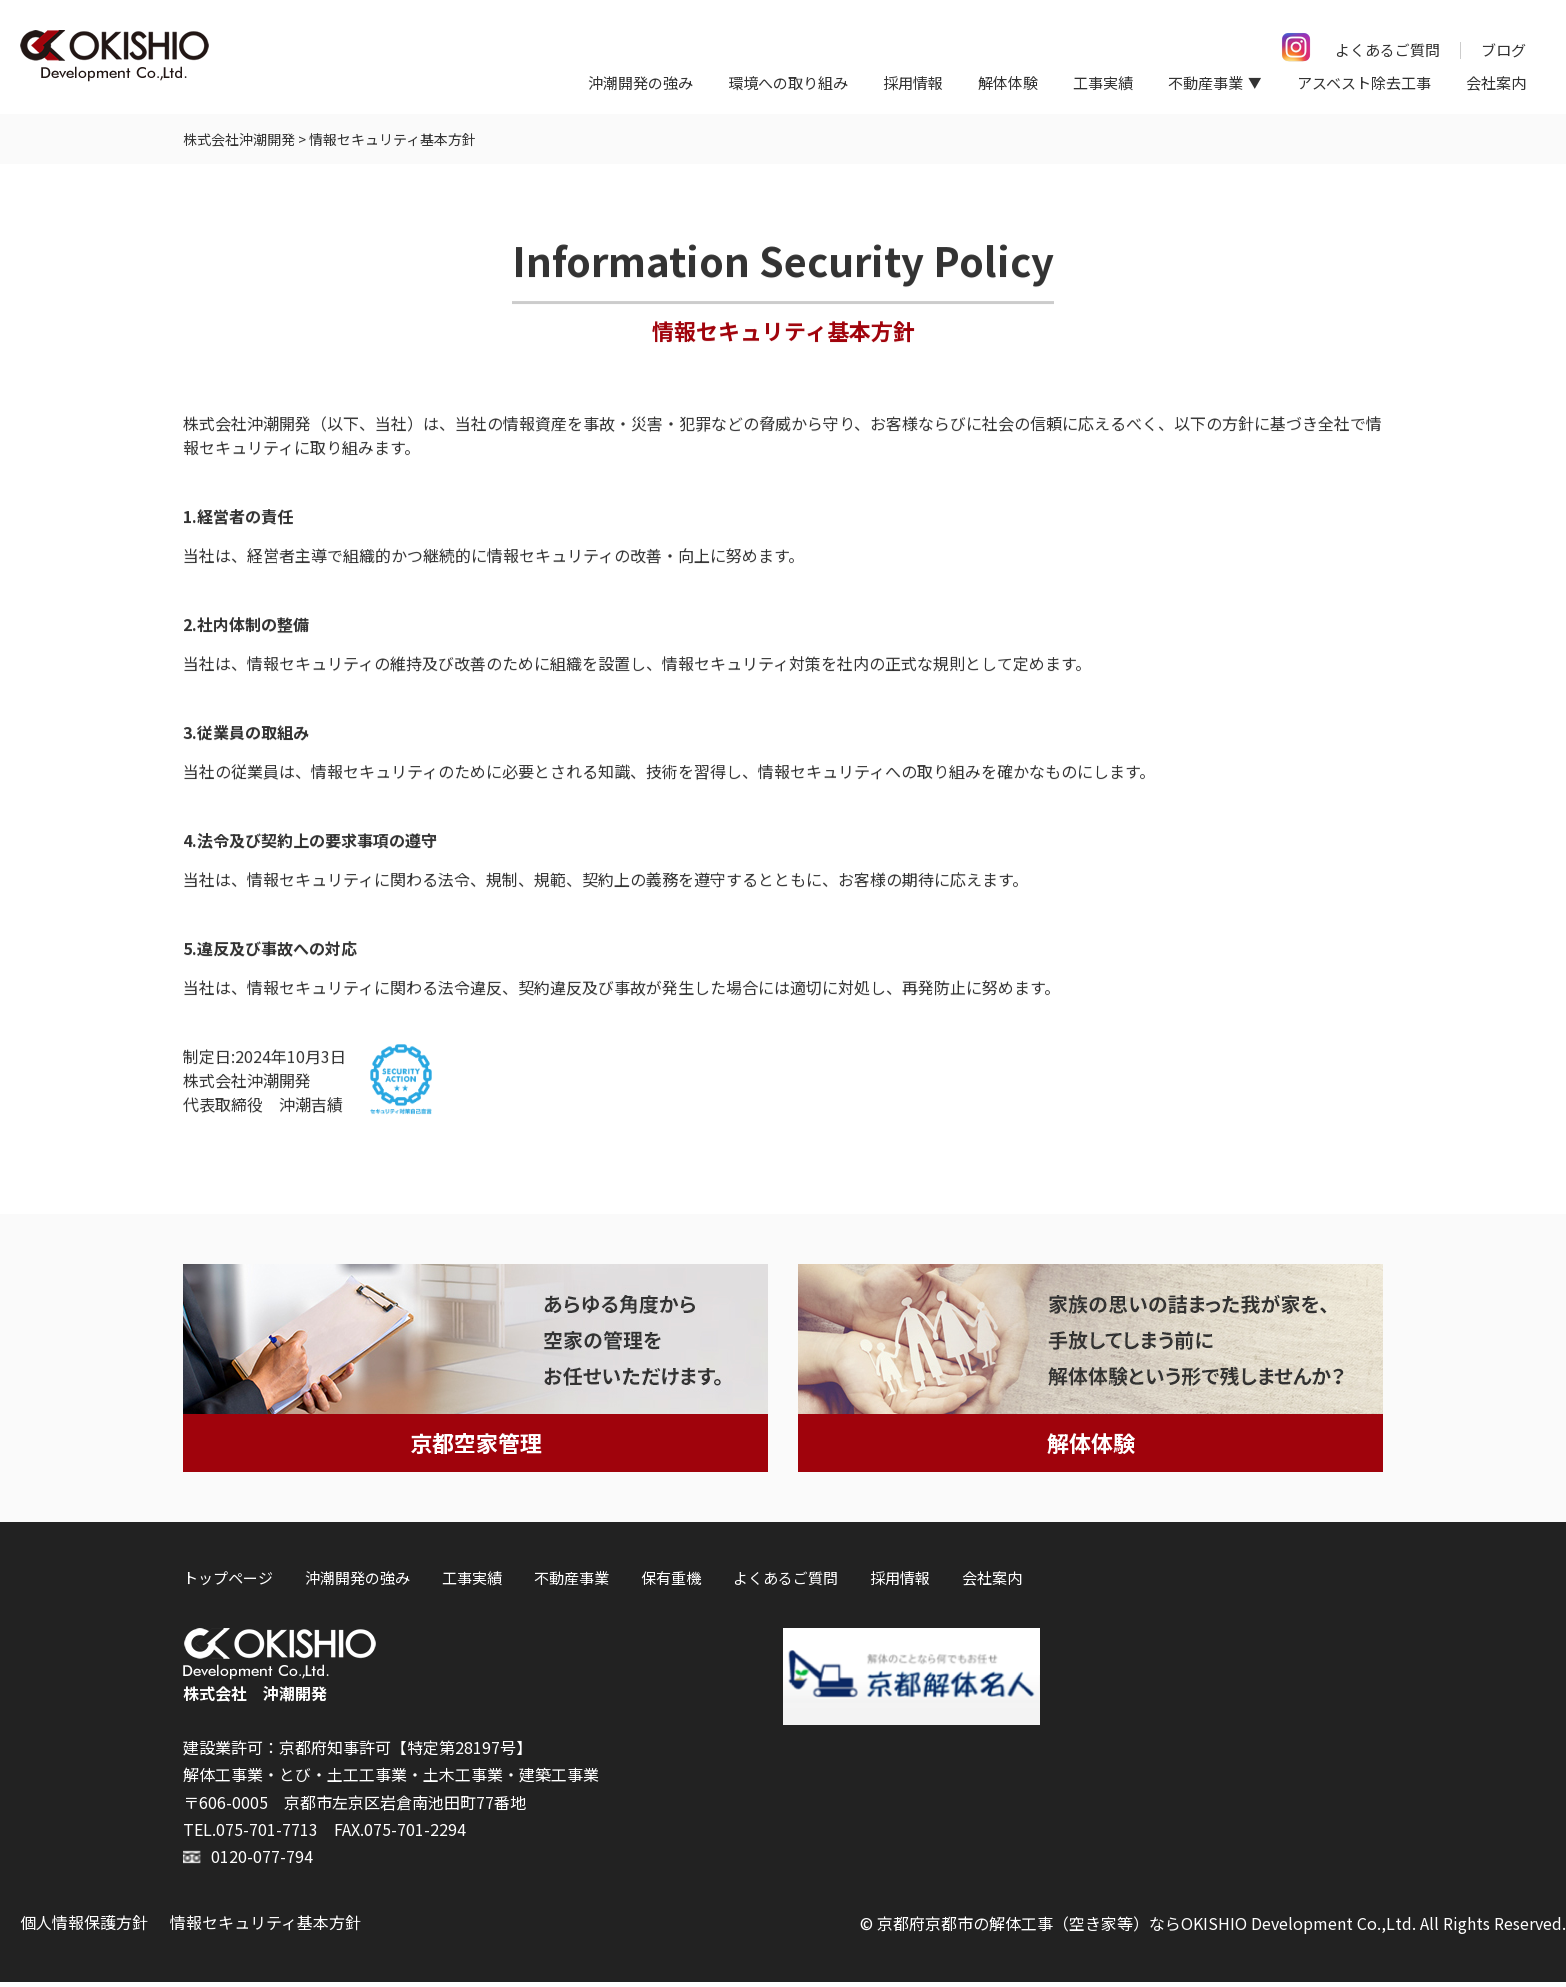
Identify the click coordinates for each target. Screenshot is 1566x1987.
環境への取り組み (788, 82)
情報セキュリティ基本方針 (265, 1927)
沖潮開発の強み (640, 82)
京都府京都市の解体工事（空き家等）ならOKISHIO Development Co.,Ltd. (1146, 1928)
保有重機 (671, 1581)
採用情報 (913, 82)
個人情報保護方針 (84, 1927)
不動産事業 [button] (1205, 82)
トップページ (228, 1581)
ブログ (1503, 49)
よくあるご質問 (1387, 49)
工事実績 (1103, 82)
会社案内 (1496, 82)
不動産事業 (571, 1581)
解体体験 (1008, 82)
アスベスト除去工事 (1364, 82)
